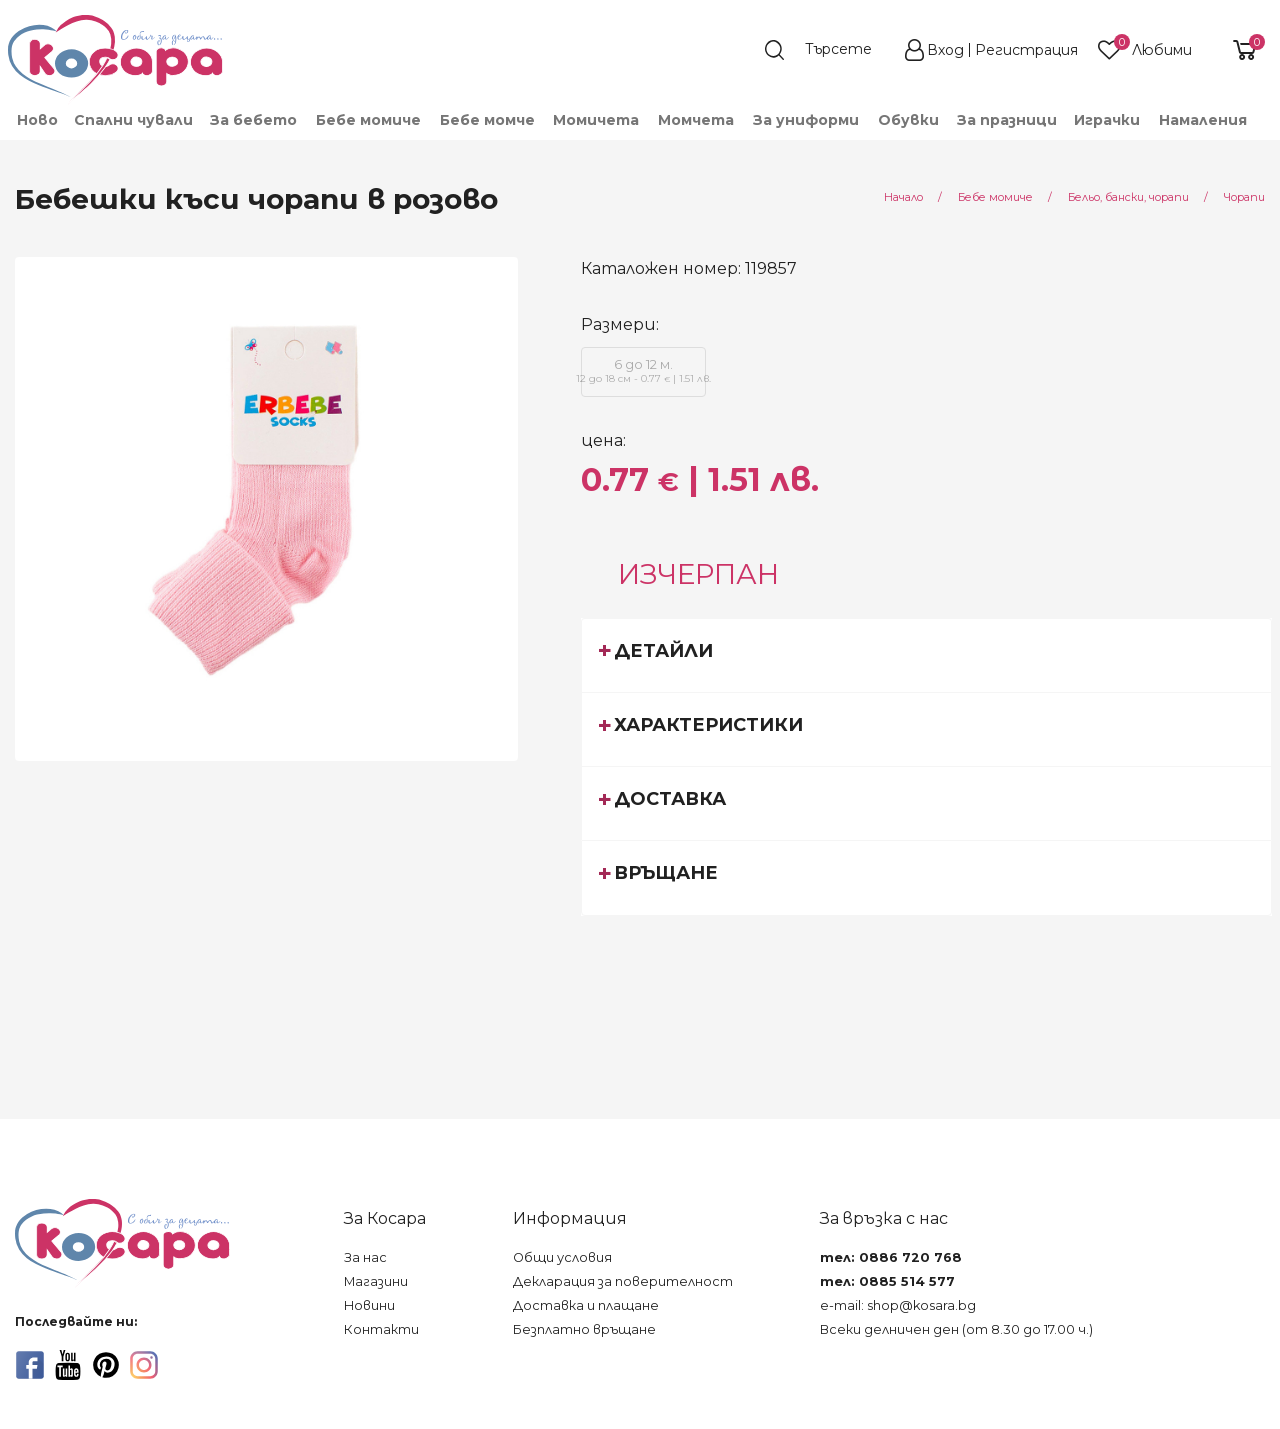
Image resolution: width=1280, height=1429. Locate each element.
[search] (828, 50)
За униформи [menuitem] (806, 120)
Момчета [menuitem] (696, 120)
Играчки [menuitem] (1107, 120)
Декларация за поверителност (623, 1281)
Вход (945, 50)
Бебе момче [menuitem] (487, 120)
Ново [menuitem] (37, 120)
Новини (369, 1305)
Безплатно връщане (584, 1329)
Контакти (381, 1329)
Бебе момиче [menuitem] (368, 120)
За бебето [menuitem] (253, 120)
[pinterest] (106, 1365)
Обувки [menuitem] (908, 120)
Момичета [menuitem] (596, 120)
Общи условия (562, 1257)
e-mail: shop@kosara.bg (898, 1305)
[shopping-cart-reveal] (1237, 50)
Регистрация (1026, 50)
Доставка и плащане (586, 1305)
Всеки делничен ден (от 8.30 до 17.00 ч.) (956, 1329)
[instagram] (144, 1365)
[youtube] (68, 1365)
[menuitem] (1264, 129)
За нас (365, 1257)
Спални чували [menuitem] (133, 120)
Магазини (376, 1281)
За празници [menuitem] (1007, 120)
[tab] (926, 655)
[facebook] (30, 1365)
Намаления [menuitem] (1203, 120)
